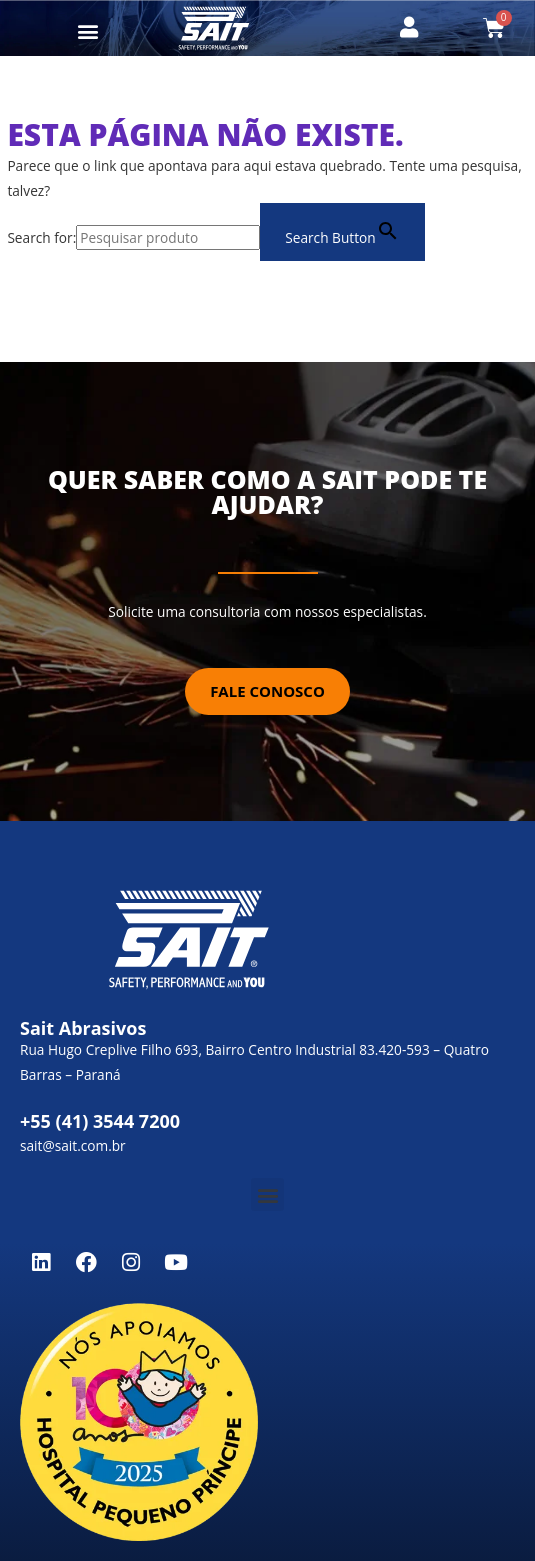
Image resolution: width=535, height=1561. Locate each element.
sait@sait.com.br (73, 1145)
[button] (88, 30)
